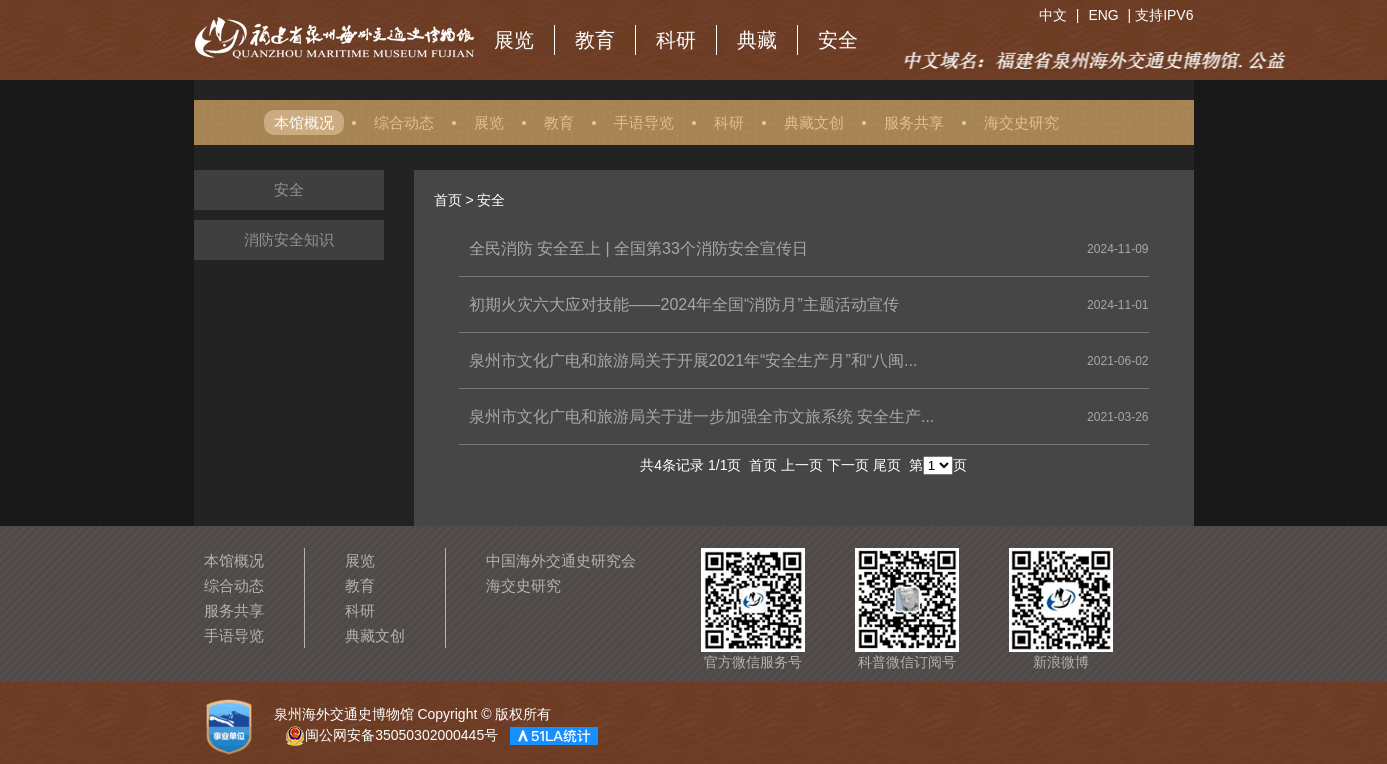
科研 (676, 40)
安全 (838, 40)
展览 (514, 40)
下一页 (848, 465)
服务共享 (914, 122)
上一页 (802, 465)
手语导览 (644, 122)
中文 (1053, 15)
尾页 (887, 465)
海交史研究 (1021, 122)
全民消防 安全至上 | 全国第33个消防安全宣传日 (638, 248)
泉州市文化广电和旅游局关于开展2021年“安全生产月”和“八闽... (693, 360)
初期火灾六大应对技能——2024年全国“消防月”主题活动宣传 (684, 304)
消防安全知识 (289, 239)
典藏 (757, 40)
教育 (595, 40)
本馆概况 (304, 122)
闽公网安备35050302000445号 (391, 735)
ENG (1103, 15)
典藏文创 (814, 122)
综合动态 (404, 122)
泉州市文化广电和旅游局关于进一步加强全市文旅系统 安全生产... (702, 416)
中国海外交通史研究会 (561, 560)
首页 (448, 200)
